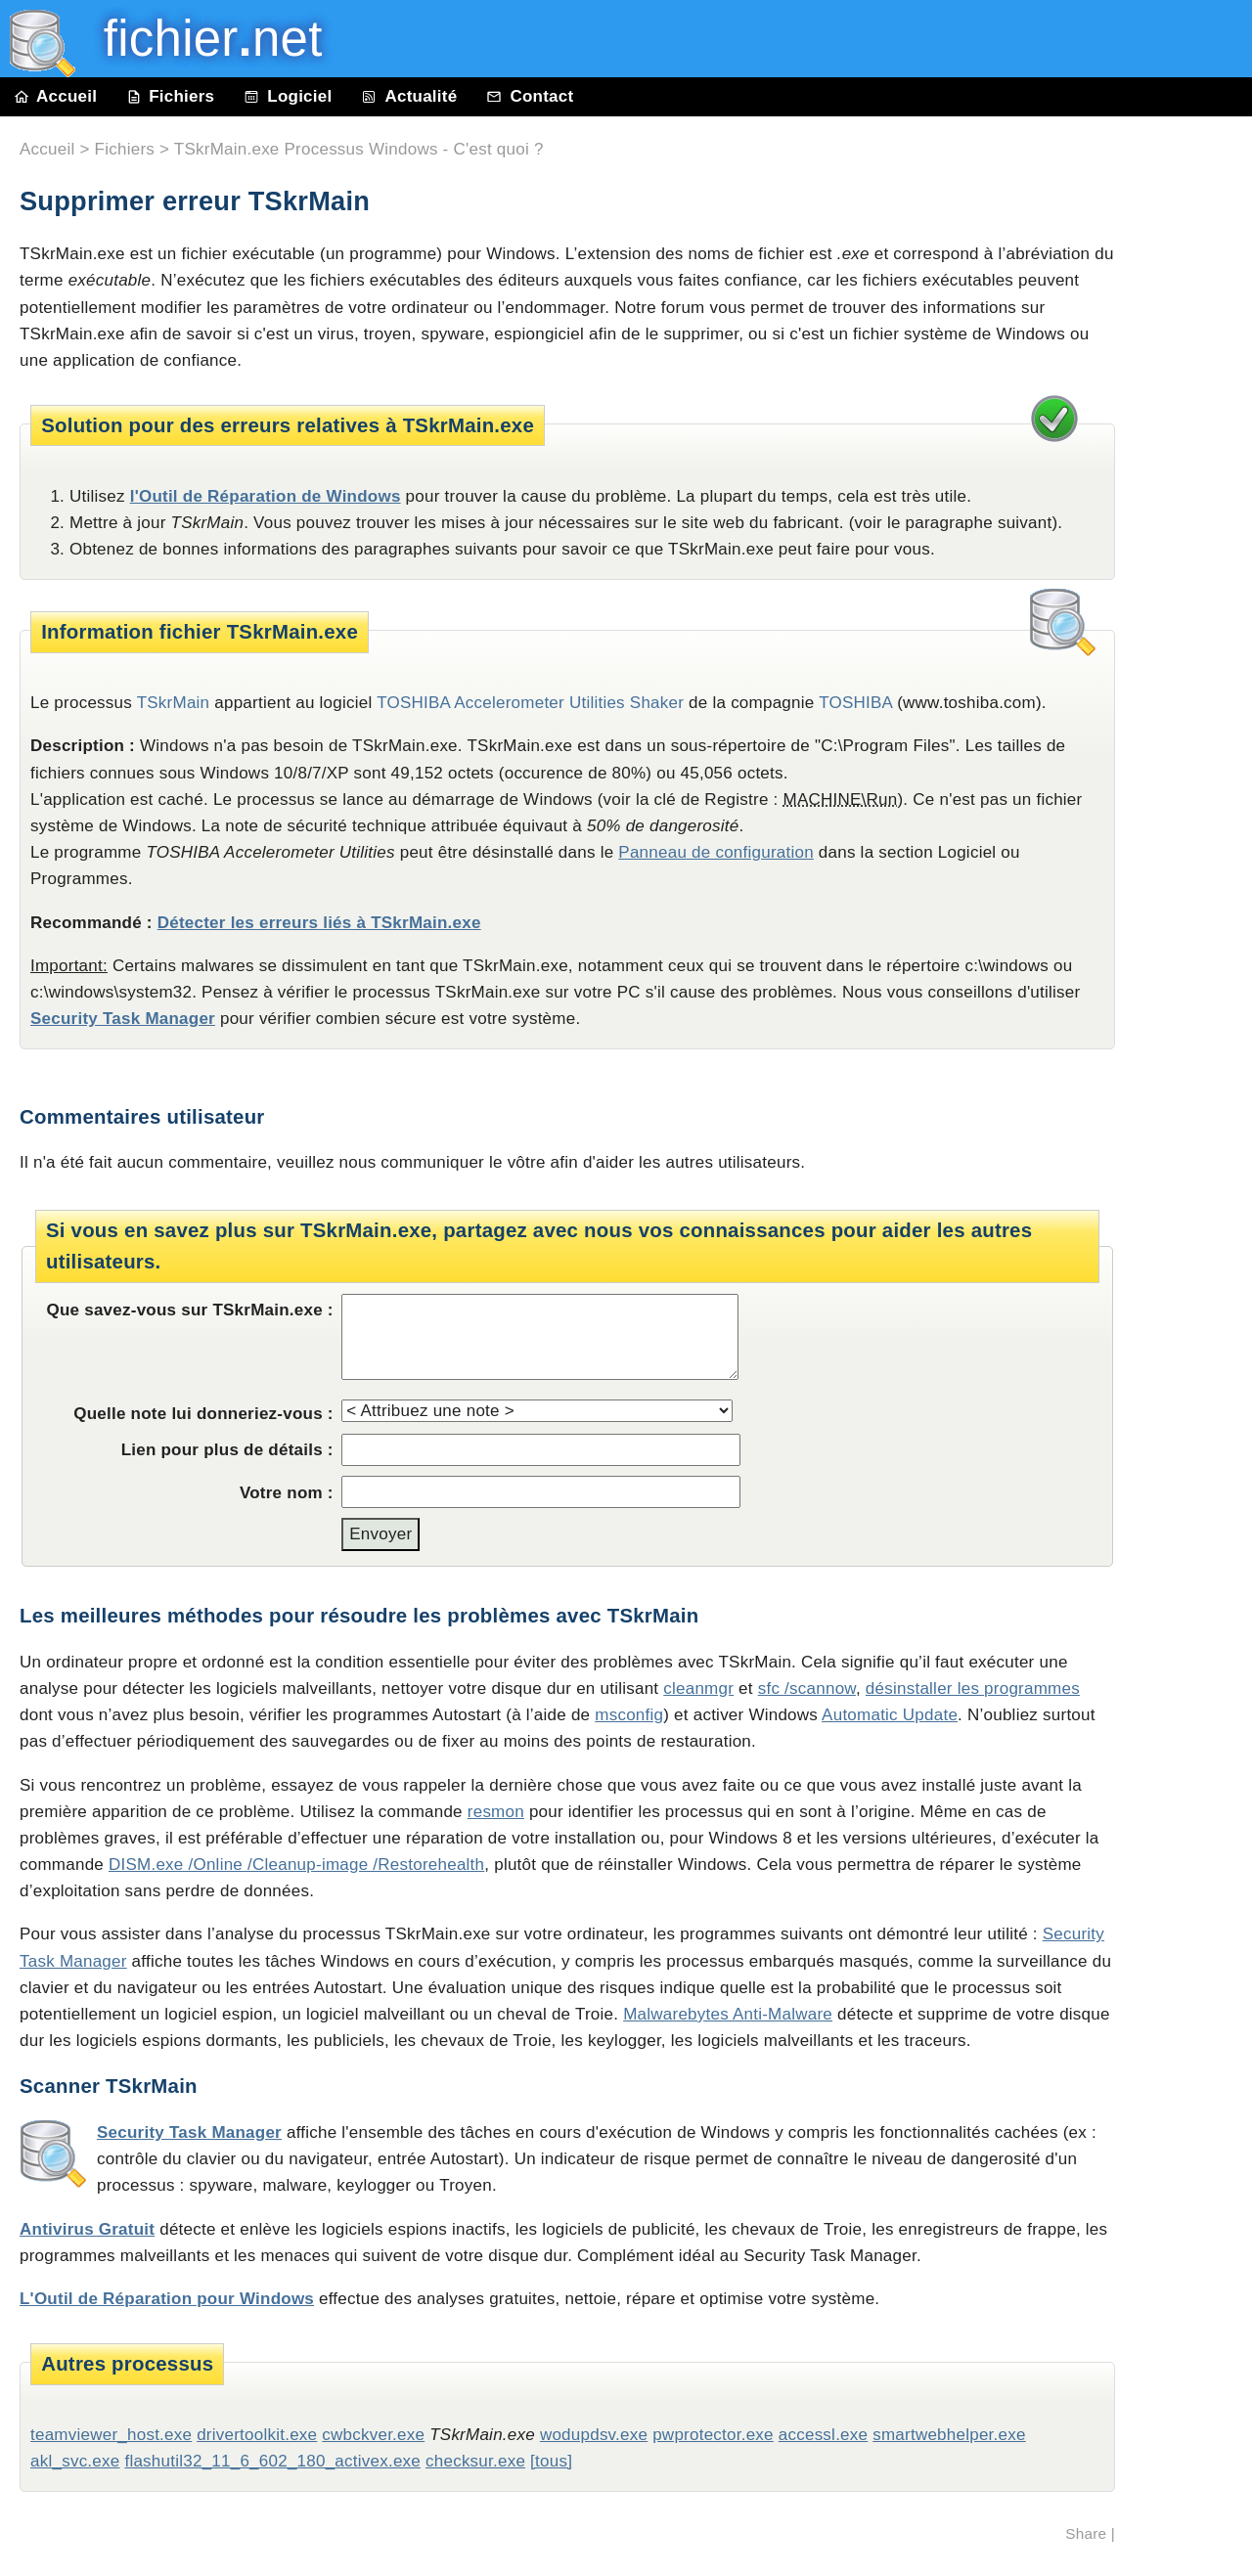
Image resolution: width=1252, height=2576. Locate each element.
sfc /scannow (807, 1688)
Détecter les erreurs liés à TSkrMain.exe (319, 922)
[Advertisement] (1193, 559)
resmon (496, 1811)
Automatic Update (890, 1715)
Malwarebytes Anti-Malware (727, 2014)
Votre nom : (287, 1493)
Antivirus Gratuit (87, 2229)
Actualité (409, 96)
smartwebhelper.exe (948, 2434)
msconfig (629, 1715)
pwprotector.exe (713, 2434)
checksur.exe (475, 2461)
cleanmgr (698, 1688)
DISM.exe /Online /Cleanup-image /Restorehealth (296, 1864)
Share (1085, 2533)
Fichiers (170, 96)
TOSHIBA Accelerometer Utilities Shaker (530, 702)
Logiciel (288, 96)
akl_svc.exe (74, 2461)
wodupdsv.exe (594, 2434)
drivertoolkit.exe (257, 2434)
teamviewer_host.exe (111, 2434)
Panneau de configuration (716, 852)
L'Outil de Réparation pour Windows (167, 2298)
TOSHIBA (855, 702)
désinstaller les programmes (973, 1688)
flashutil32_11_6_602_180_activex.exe (272, 2461)
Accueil (56, 96)
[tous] (551, 2461)
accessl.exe (823, 2434)
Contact (529, 96)
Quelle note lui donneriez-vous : (203, 1413)
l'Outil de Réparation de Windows (265, 496)
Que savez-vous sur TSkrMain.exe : (189, 1310)
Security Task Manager (122, 1018)
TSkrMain (173, 702)
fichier (199, 39)
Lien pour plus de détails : (227, 1450)
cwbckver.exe (373, 2434)
